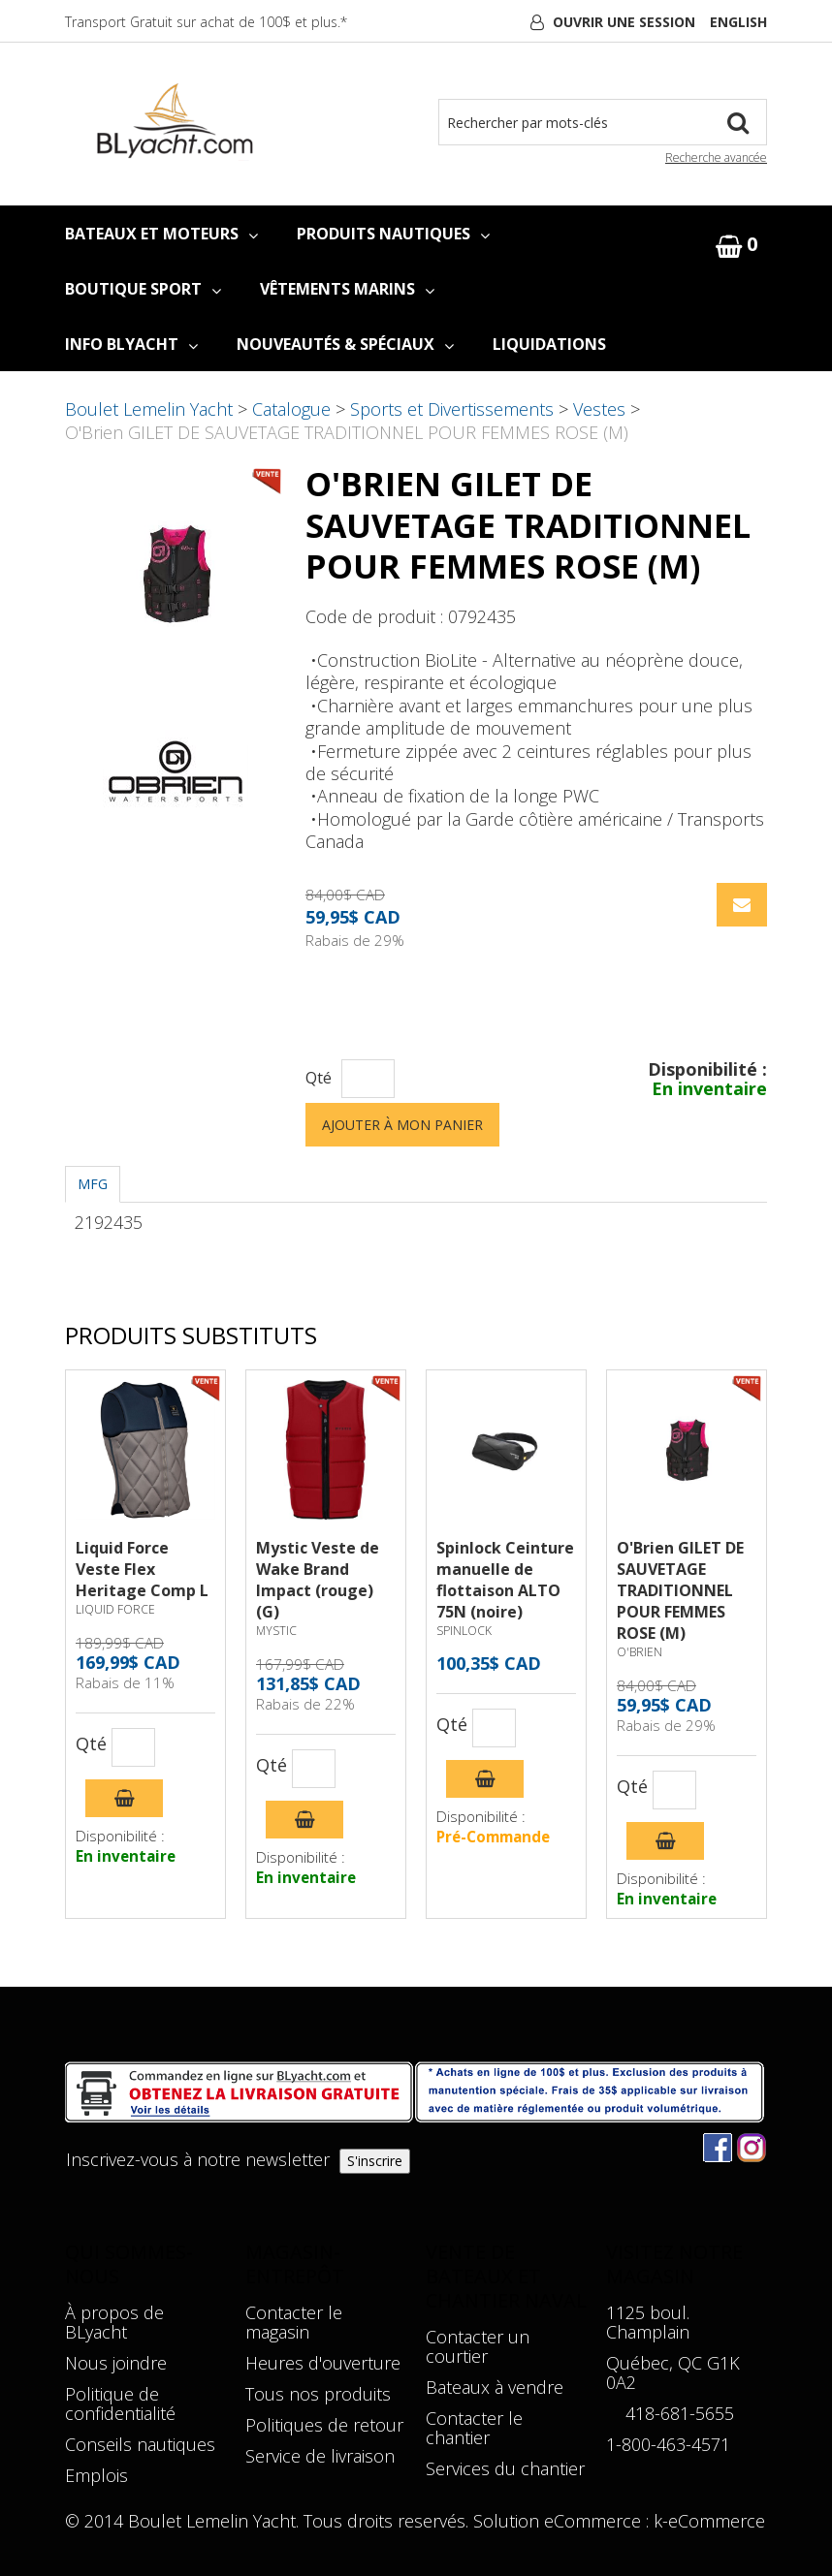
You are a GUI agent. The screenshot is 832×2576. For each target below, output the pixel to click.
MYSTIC (276, 1630)
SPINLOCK (464, 1630)
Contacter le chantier (474, 2427)
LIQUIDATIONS (549, 344)
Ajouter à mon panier (402, 1124)
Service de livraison (320, 2455)
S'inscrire (374, 2161)
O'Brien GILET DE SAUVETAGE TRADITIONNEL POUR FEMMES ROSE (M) (680, 1590)
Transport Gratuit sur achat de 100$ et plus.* (206, 22)
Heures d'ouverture (322, 2362)
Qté (318, 1078)
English (738, 22)
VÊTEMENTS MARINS (347, 288)
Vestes (599, 409)
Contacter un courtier (477, 2346)
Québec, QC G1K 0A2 (673, 2372)
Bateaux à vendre (494, 2387)
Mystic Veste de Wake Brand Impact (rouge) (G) (317, 1579)
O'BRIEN (639, 1652)
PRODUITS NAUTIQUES (393, 233)
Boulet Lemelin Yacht (149, 409)
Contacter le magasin (293, 2322)
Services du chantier (505, 2468)
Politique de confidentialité (120, 2403)
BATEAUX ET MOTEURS (161, 233)
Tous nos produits (318, 2393)
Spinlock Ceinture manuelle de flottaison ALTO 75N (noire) (505, 1579)
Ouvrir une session (624, 22)
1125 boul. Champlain (647, 2322)
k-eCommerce (709, 2520)
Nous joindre (116, 2362)
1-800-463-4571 (668, 2444)
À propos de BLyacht (114, 2322)
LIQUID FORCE (115, 1609)
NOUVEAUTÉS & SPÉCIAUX (345, 344)
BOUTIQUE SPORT (143, 288)
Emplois (96, 2475)
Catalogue (291, 409)
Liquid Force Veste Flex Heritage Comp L (142, 1569)
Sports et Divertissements (452, 409)
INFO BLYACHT (131, 344)
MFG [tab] (93, 1184)
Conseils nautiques (140, 2444)
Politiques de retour (324, 2424)
